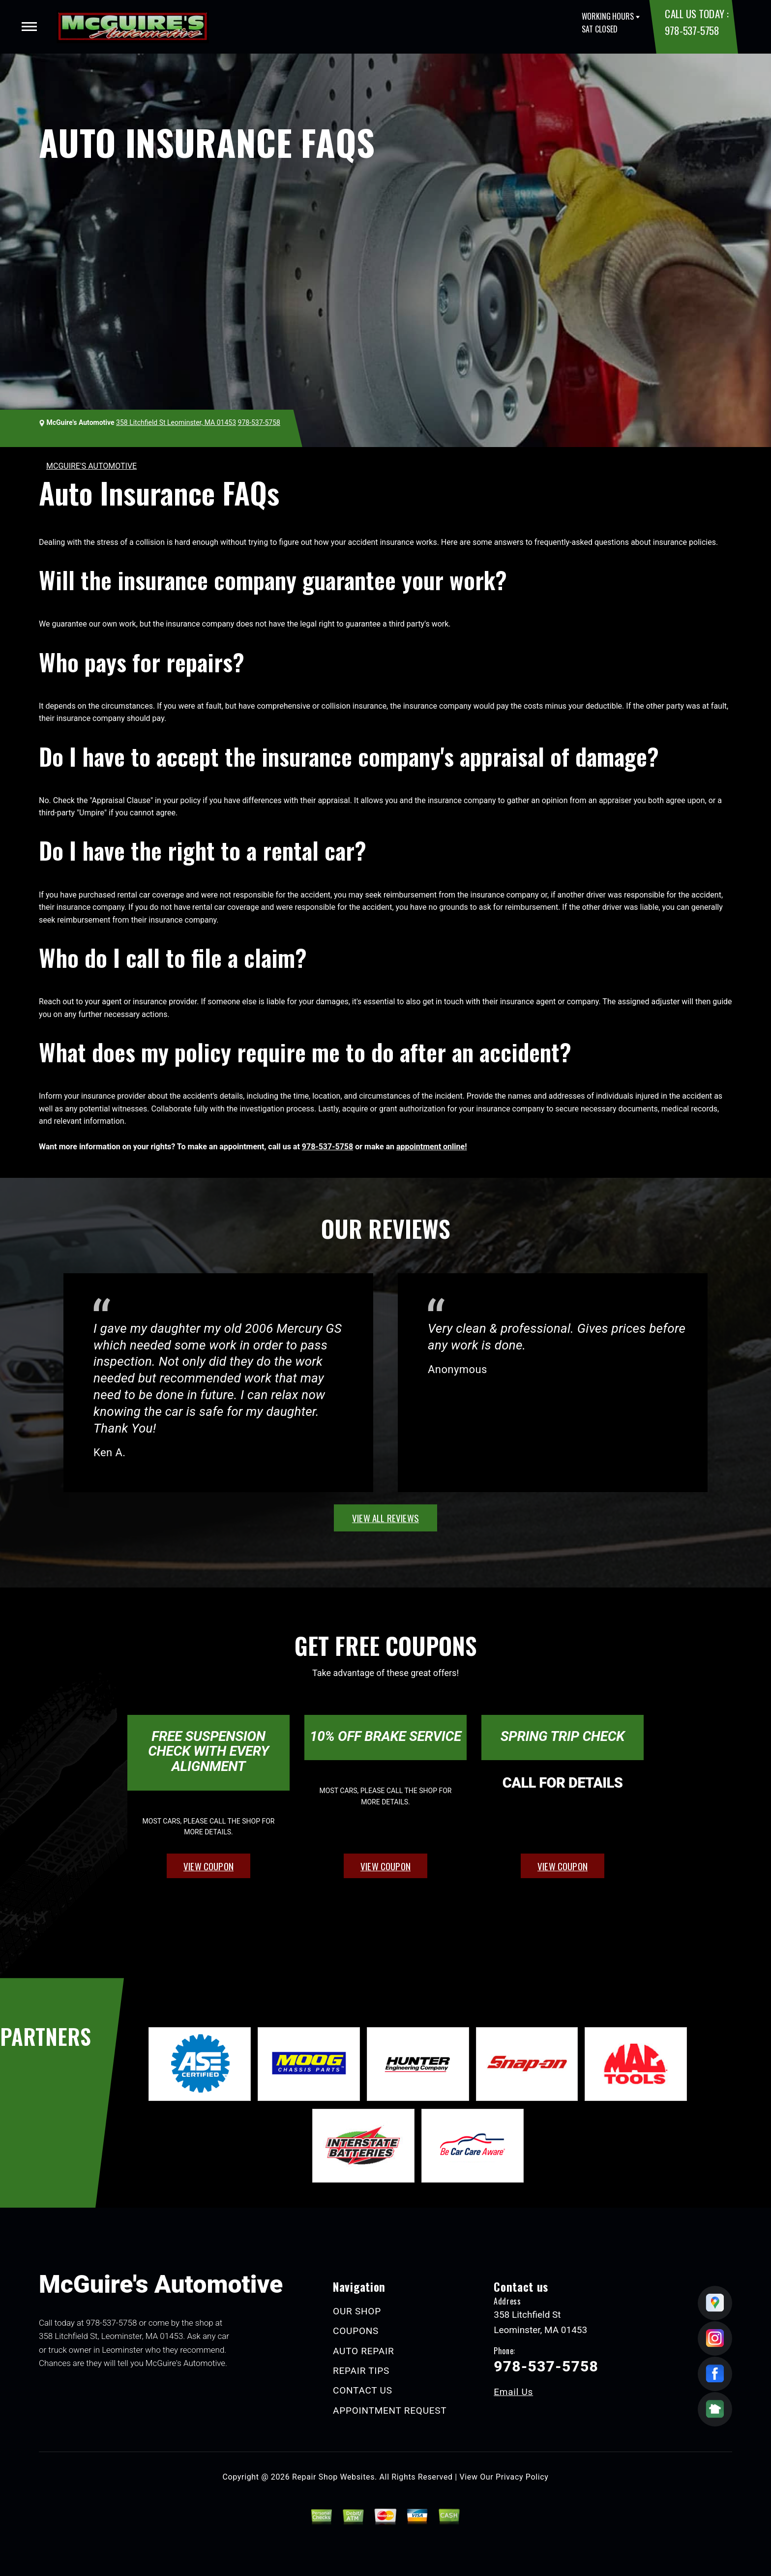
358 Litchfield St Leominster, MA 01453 (176, 422)
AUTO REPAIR (363, 2351)
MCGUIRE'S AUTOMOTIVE (91, 466)
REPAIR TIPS (361, 2370)
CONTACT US (362, 2390)
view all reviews (385, 1518)
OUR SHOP (357, 2311)
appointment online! (431, 1146)
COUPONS (356, 2330)
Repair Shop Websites (333, 2477)
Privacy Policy (522, 2477)
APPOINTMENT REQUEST (389, 2410)
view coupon (208, 1866)
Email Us (513, 2391)
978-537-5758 (692, 30)
